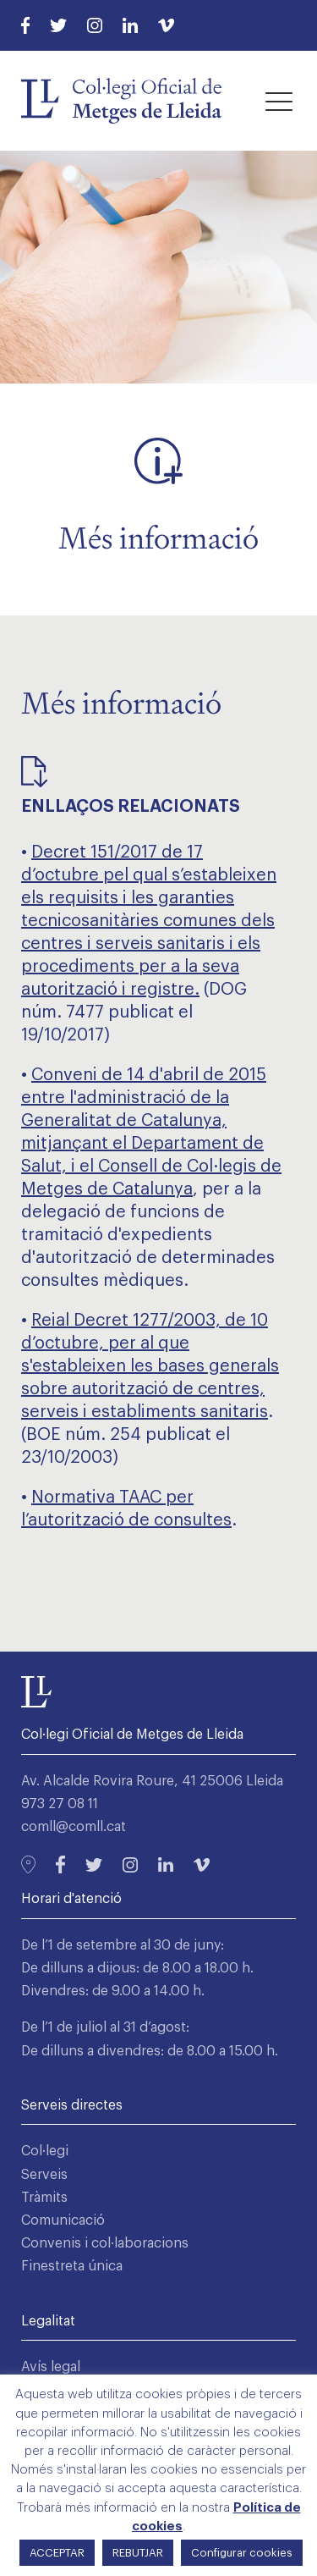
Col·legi (44, 2151)
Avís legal (50, 2367)
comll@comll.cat (73, 1827)
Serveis (44, 2175)
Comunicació (63, 2220)
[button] (279, 101)
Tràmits (44, 2197)
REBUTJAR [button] (137, 2552)
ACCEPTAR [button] (57, 2552)
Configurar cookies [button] (241, 2552)
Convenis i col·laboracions (105, 2243)
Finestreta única (72, 2266)
